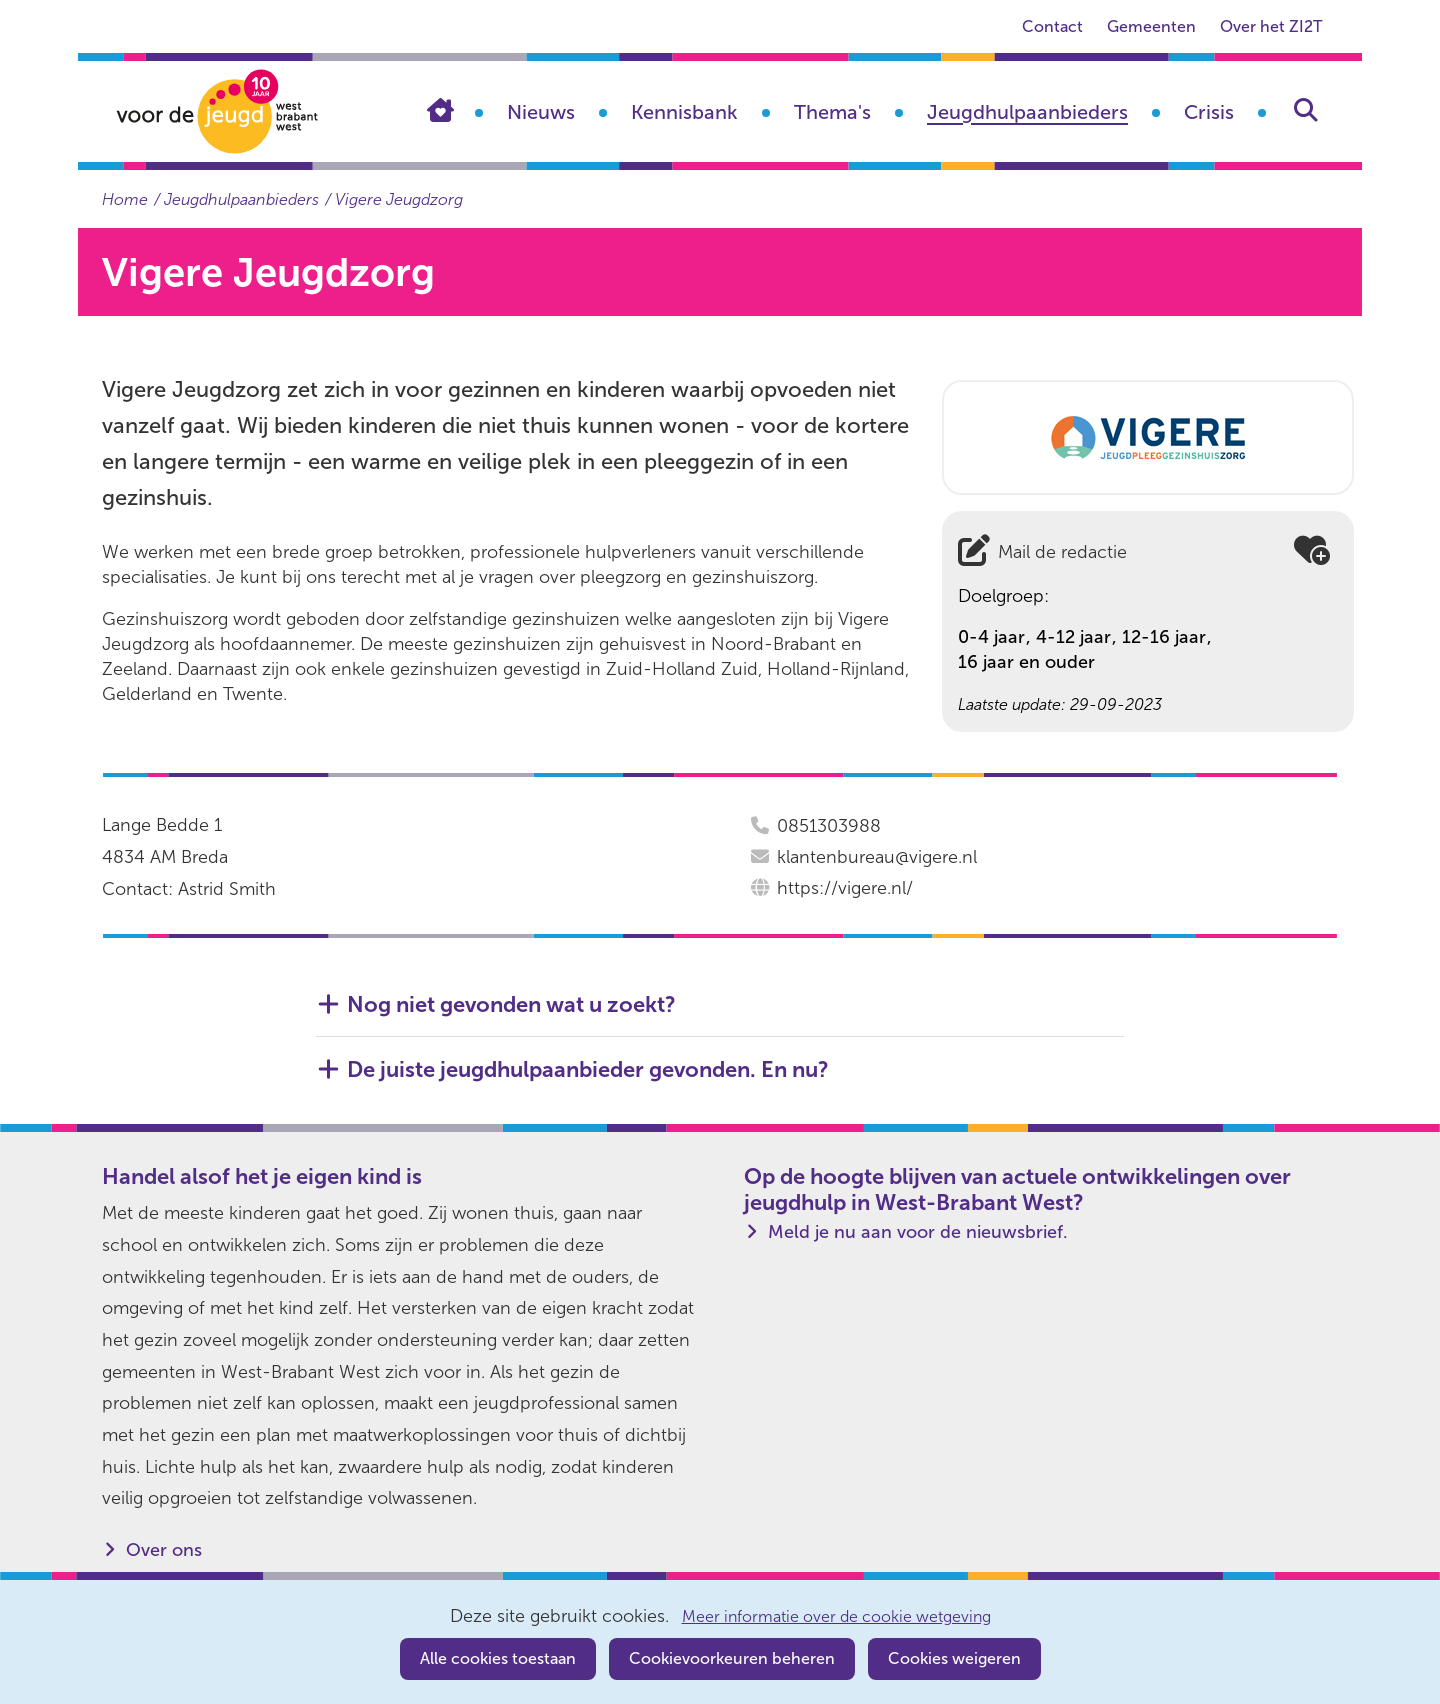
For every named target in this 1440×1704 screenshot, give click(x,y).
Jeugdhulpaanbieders (1027, 112)
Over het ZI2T (1271, 26)
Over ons (164, 1550)
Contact (1052, 26)
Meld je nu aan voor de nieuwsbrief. (918, 1232)
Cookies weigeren (954, 1658)
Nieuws (541, 112)
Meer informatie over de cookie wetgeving (836, 1617)
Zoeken (1306, 110)
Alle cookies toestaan (498, 1658)
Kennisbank (684, 112)
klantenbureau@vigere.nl (877, 857)
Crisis (1209, 112)
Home (455, 110)
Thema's (832, 112)
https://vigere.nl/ (845, 888)
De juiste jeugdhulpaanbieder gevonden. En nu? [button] (588, 1070)
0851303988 (829, 826)
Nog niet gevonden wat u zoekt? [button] (511, 1005)
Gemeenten (1151, 26)
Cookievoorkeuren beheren (732, 1658)
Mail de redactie (1062, 552)
